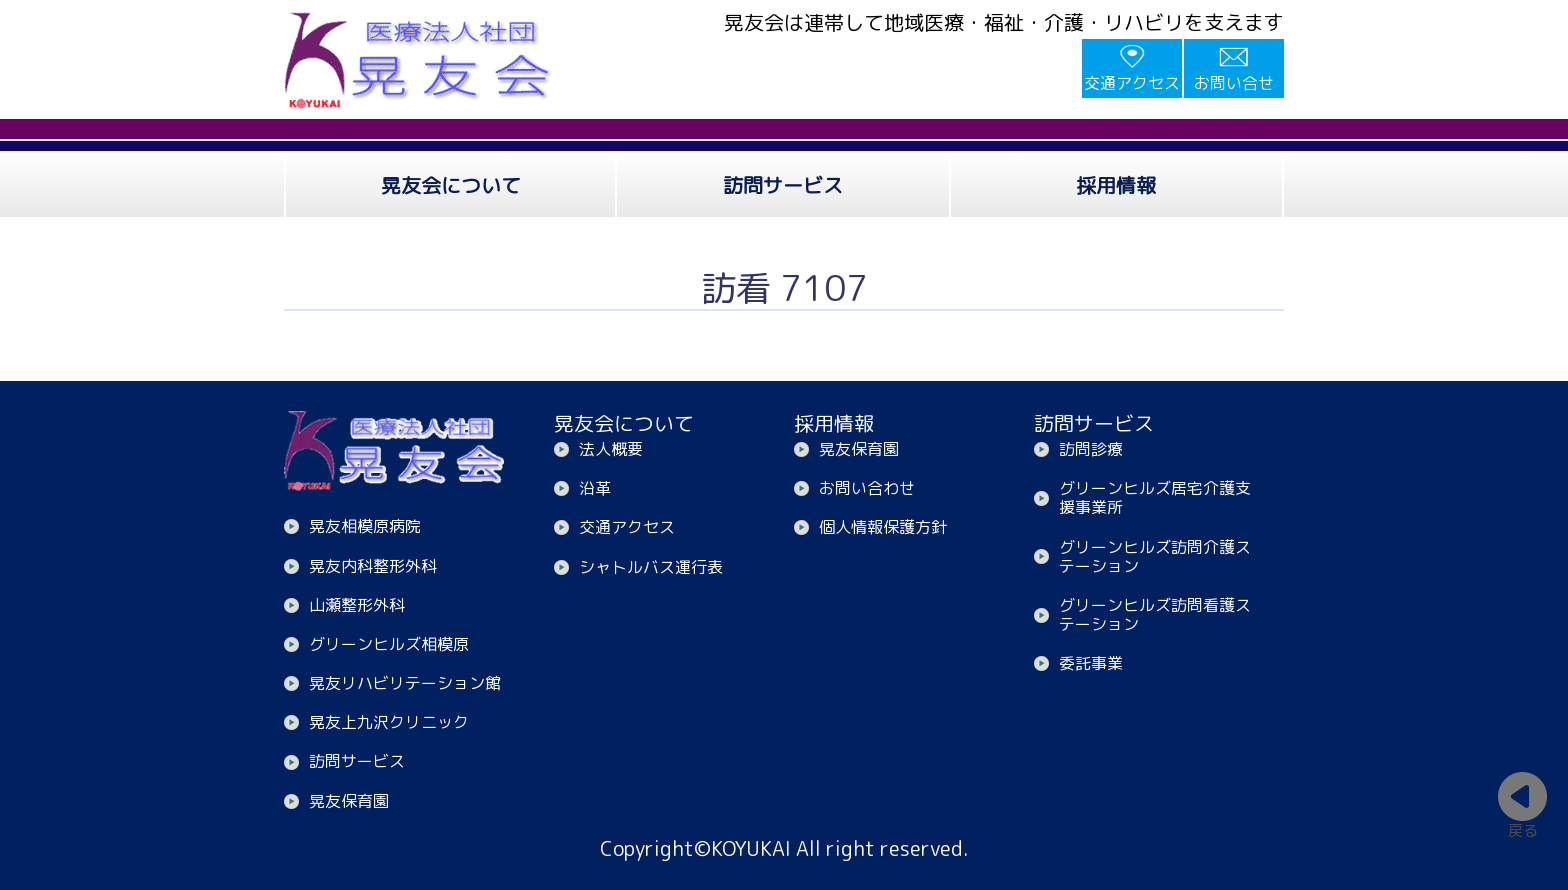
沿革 (595, 488)
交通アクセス (1132, 83)
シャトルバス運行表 (651, 567)
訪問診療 (1091, 449)
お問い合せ (1234, 83)
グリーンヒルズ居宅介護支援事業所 (1155, 497)
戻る (1523, 830)
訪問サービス (357, 761)
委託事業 (1091, 663)
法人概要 (611, 449)
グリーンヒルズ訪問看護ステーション (1155, 614)
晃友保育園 (349, 801)
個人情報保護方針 (883, 527)
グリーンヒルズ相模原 (389, 644)
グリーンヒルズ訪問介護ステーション (1155, 556)
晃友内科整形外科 (373, 566)
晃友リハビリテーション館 (405, 683)
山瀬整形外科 (357, 605)
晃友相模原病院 (365, 526)
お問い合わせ (867, 488)
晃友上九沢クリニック (389, 722)
